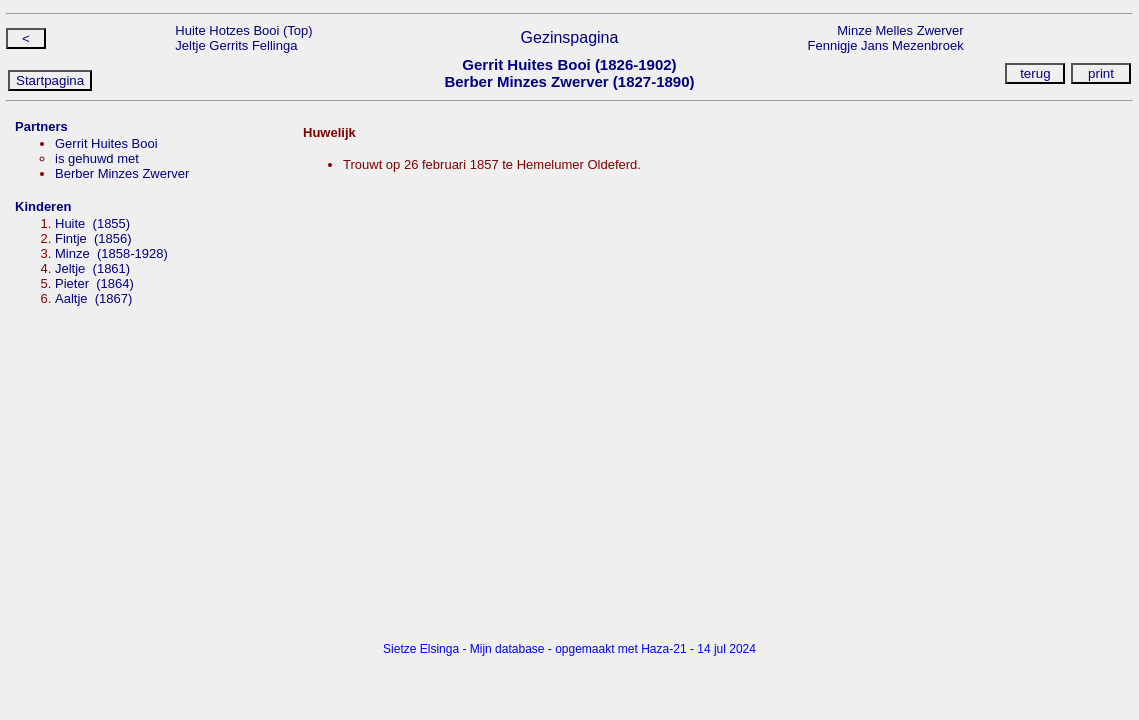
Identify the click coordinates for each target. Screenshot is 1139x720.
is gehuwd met (97, 158)
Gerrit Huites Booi (106, 143)
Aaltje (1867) (93, 298)
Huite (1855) (92, 223)
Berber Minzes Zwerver (122, 173)
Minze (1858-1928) (111, 253)
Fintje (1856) (93, 238)
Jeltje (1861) (92, 268)
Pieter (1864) (94, 283)
